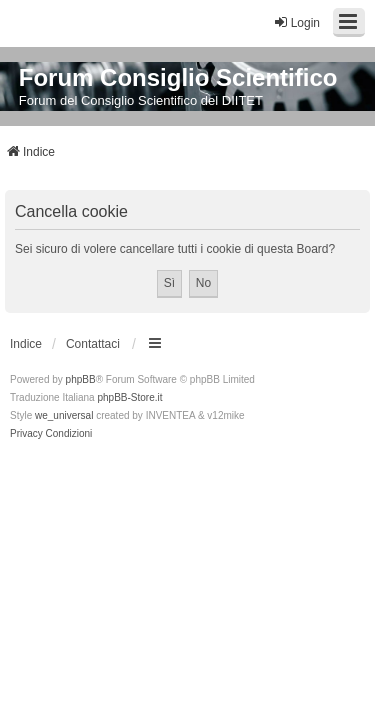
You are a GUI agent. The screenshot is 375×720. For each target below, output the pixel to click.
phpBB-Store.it (129, 397)
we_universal (64, 415)
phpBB (81, 379)
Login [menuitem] (296, 22)
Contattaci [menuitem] (93, 344)
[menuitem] (26, 434)
